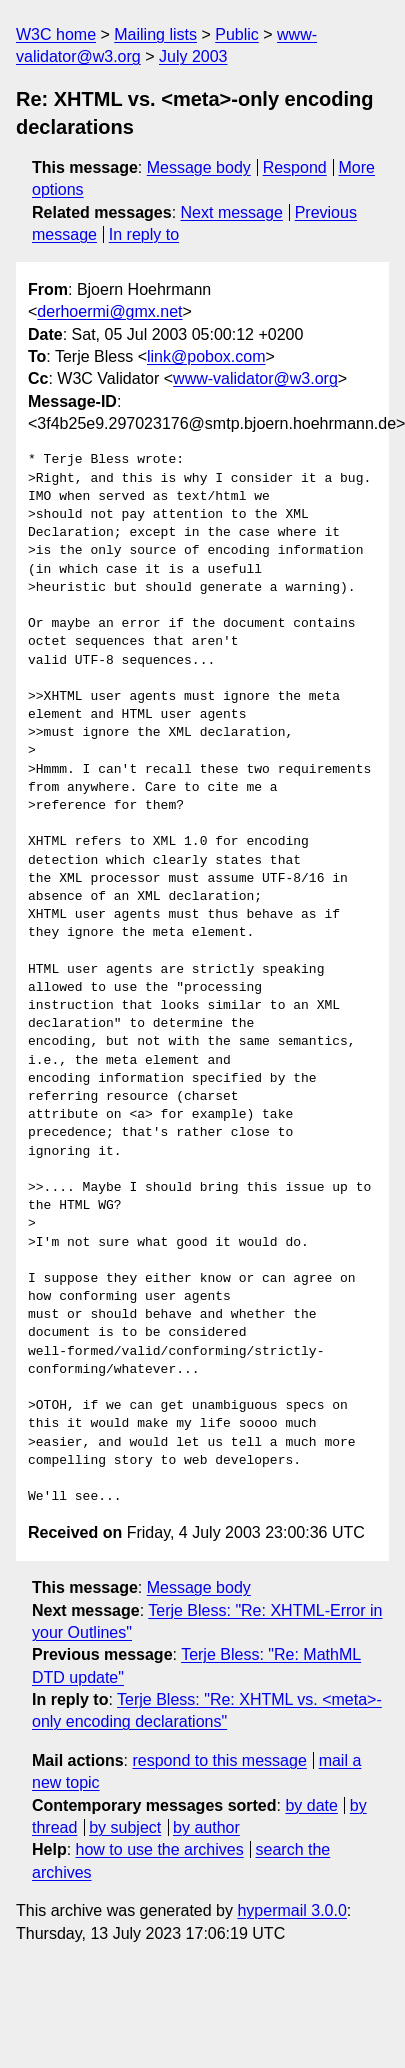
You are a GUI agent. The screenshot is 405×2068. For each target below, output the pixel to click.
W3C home (56, 34)
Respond (295, 167)
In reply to (144, 234)
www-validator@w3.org (255, 378)
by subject (125, 1827)
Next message (232, 212)
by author (206, 1827)
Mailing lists (155, 34)
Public (237, 34)
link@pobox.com (206, 356)
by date (311, 1805)
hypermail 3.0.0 (291, 1910)
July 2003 (193, 56)
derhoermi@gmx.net (109, 311)
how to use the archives (160, 1849)
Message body (199, 167)
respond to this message (219, 1760)
